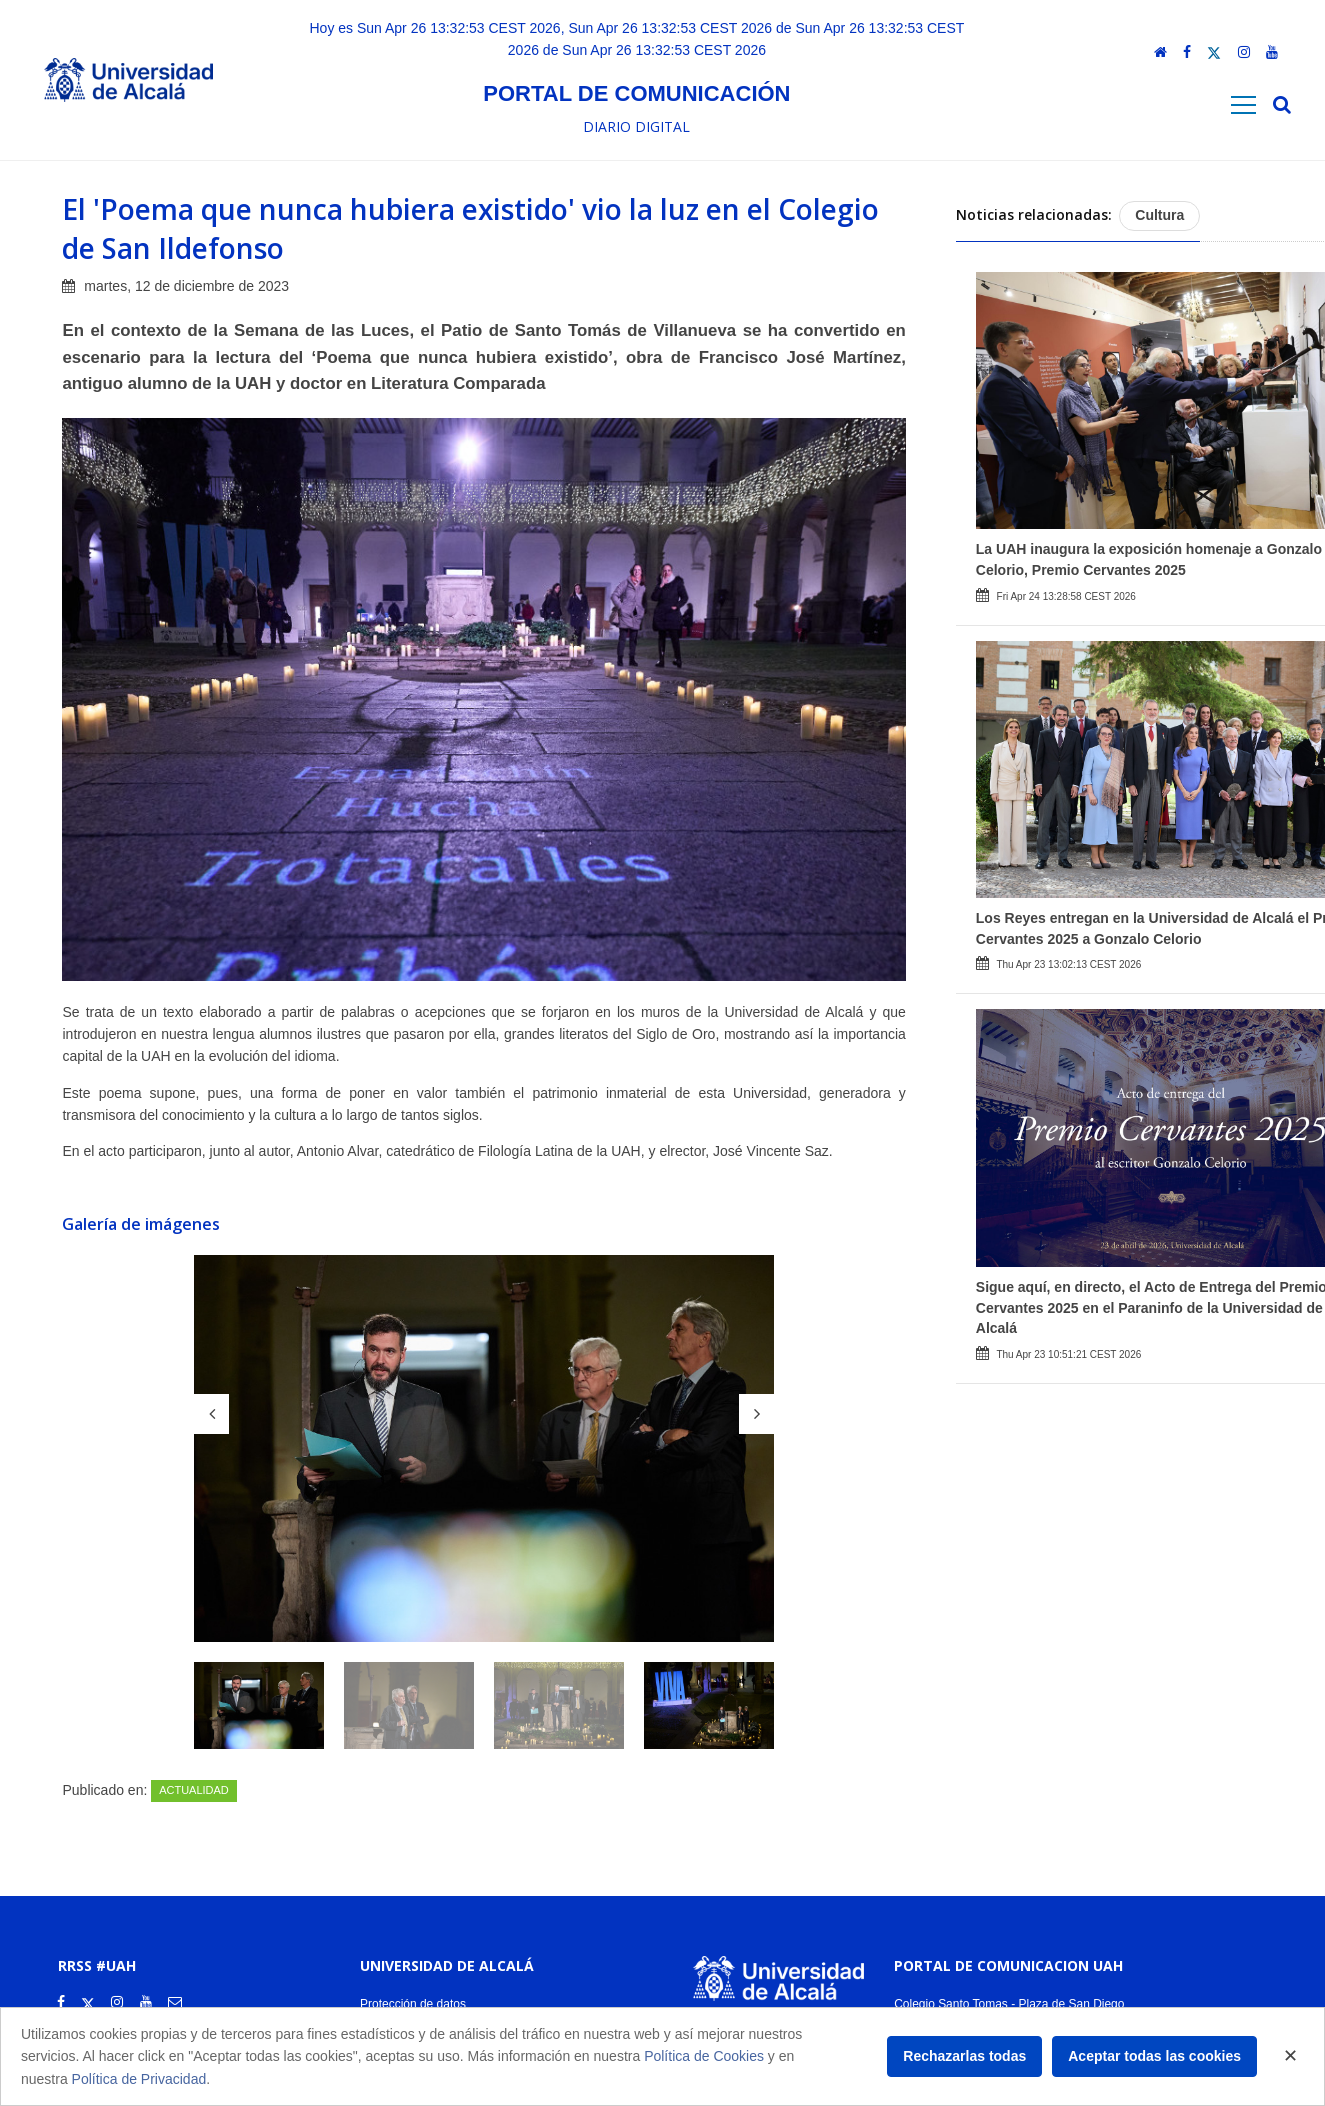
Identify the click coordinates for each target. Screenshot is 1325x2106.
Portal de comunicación (636, 93)
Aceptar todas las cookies (1154, 2056)
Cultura (1159, 215)
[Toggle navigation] (1243, 105)
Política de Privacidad (139, 2079)
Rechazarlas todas (964, 2056)
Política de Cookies (704, 2056)
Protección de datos (413, 2004)
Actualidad (194, 1790)
